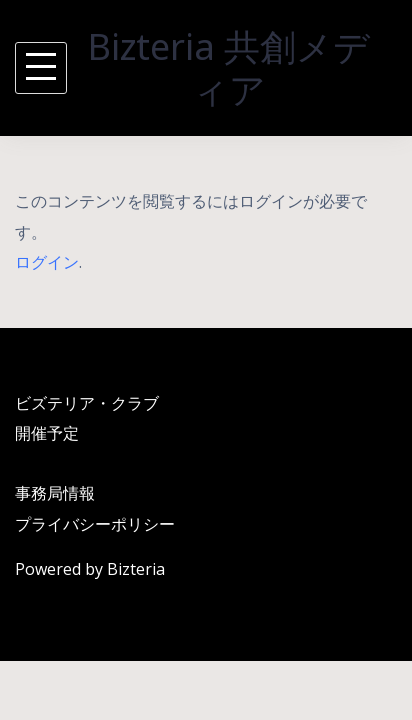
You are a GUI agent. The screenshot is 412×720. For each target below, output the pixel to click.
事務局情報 (55, 493)
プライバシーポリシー (95, 524)
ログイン (47, 262)
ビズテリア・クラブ (87, 403)
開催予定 (47, 433)
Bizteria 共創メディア (229, 68)
